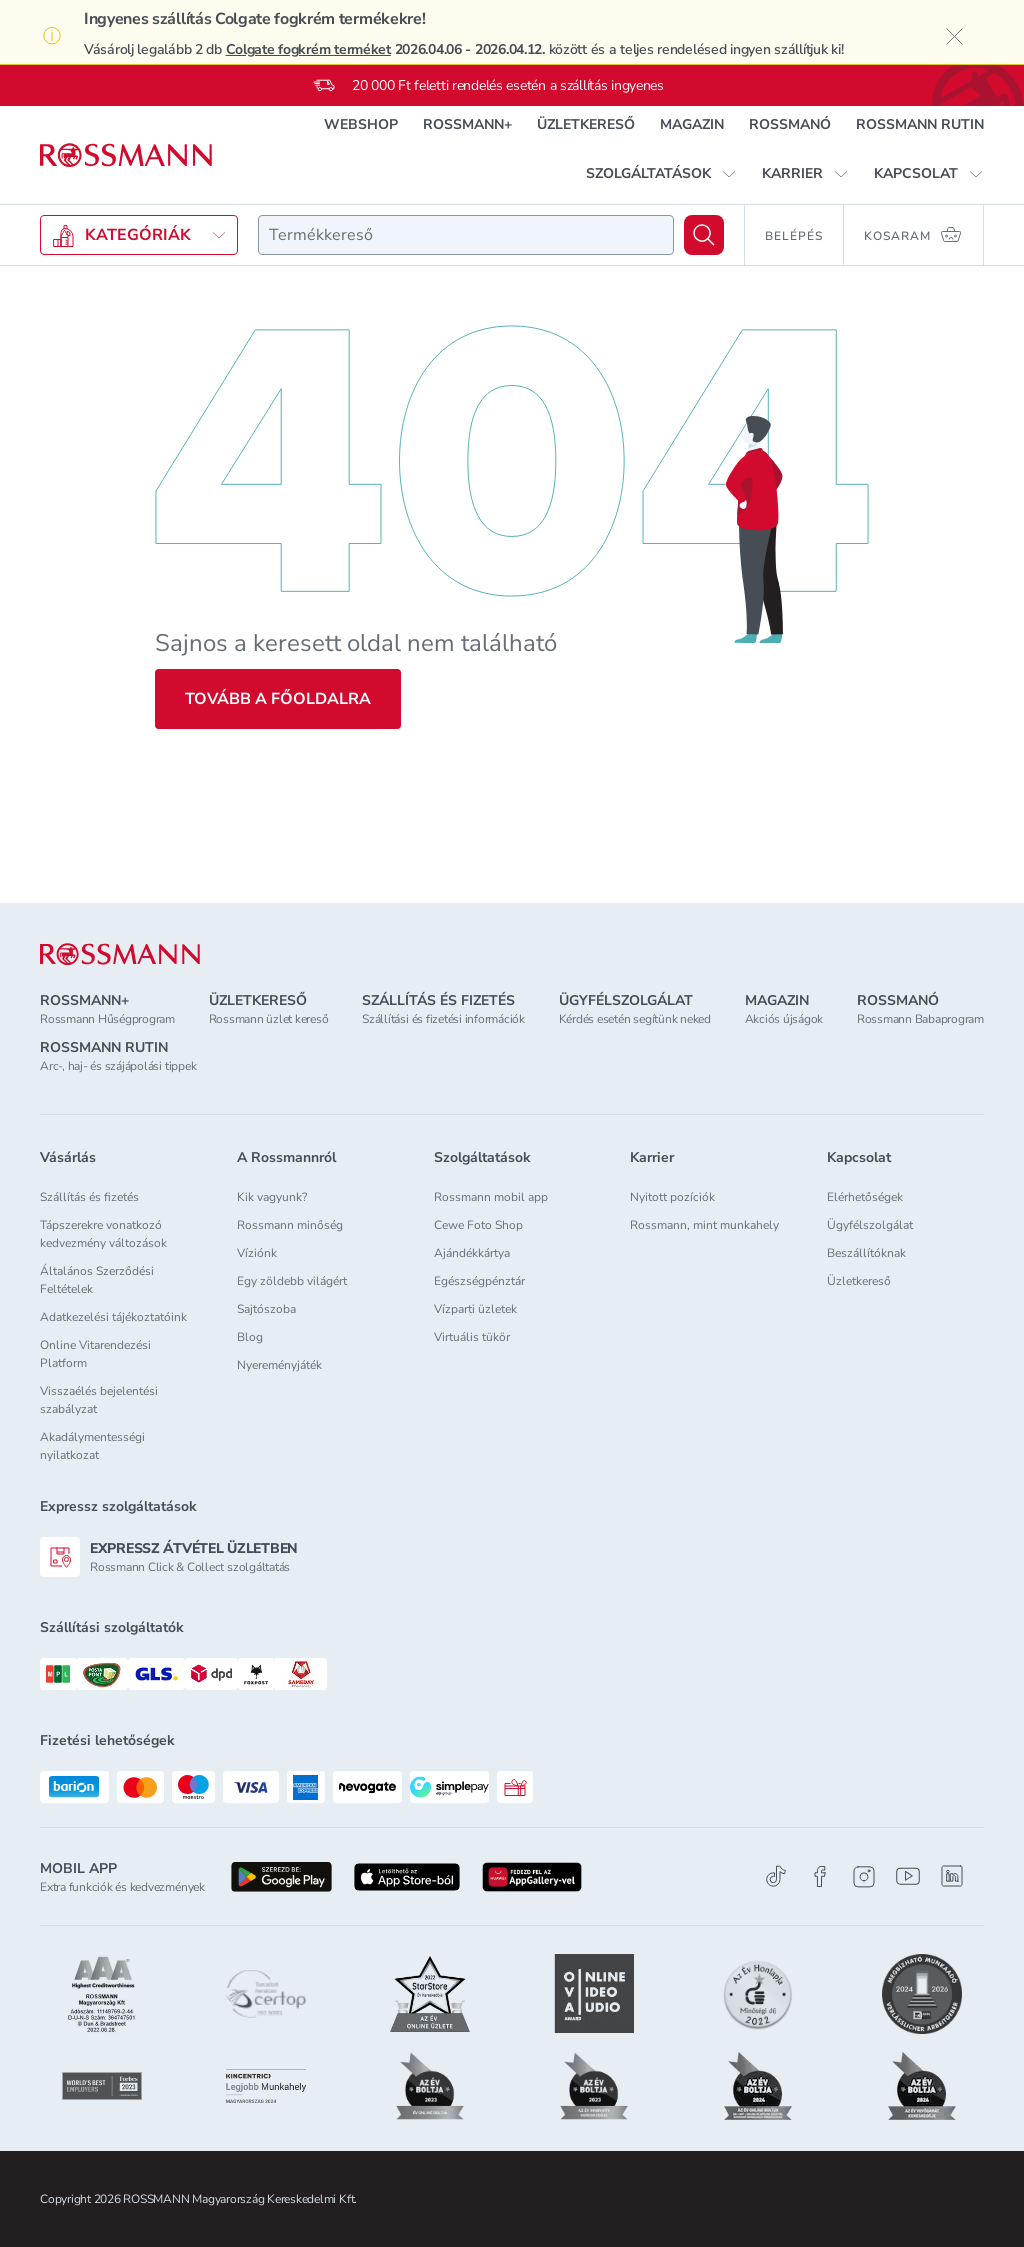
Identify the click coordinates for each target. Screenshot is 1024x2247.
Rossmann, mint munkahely (704, 1225)
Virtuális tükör (472, 1337)
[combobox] (466, 235)
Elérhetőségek (865, 1197)
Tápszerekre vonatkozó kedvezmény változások (103, 1234)
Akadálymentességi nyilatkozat (92, 1446)
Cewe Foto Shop (478, 1225)
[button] (661, 174)
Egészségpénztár (479, 1281)
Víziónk (257, 1253)
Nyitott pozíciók (672, 1197)
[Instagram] (864, 1876)
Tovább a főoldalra (278, 699)
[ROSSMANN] (120, 954)
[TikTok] (776, 1876)
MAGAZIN (692, 124)
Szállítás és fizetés (89, 1197)
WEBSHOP (361, 124)
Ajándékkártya (472, 1253)
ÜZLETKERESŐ (586, 124)
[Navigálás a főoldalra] (126, 155)
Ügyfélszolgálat (870, 1225)
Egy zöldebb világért (292, 1281)
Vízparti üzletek (475, 1309)
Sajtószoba (266, 1309)
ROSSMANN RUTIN (920, 124)
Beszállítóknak (866, 1253)
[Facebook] (820, 1876)
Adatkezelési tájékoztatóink (113, 1317)
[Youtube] (908, 1876)
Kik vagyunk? (272, 1197)
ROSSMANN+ (467, 124)
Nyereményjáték (279, 1365)
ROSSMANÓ (790, 124)
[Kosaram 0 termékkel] (914, 235)
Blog (250, 1337)
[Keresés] (704, 235)
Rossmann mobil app (491, 1197)
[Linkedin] (952, 1876)
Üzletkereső (859, 1281)
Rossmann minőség (290, 1225)
